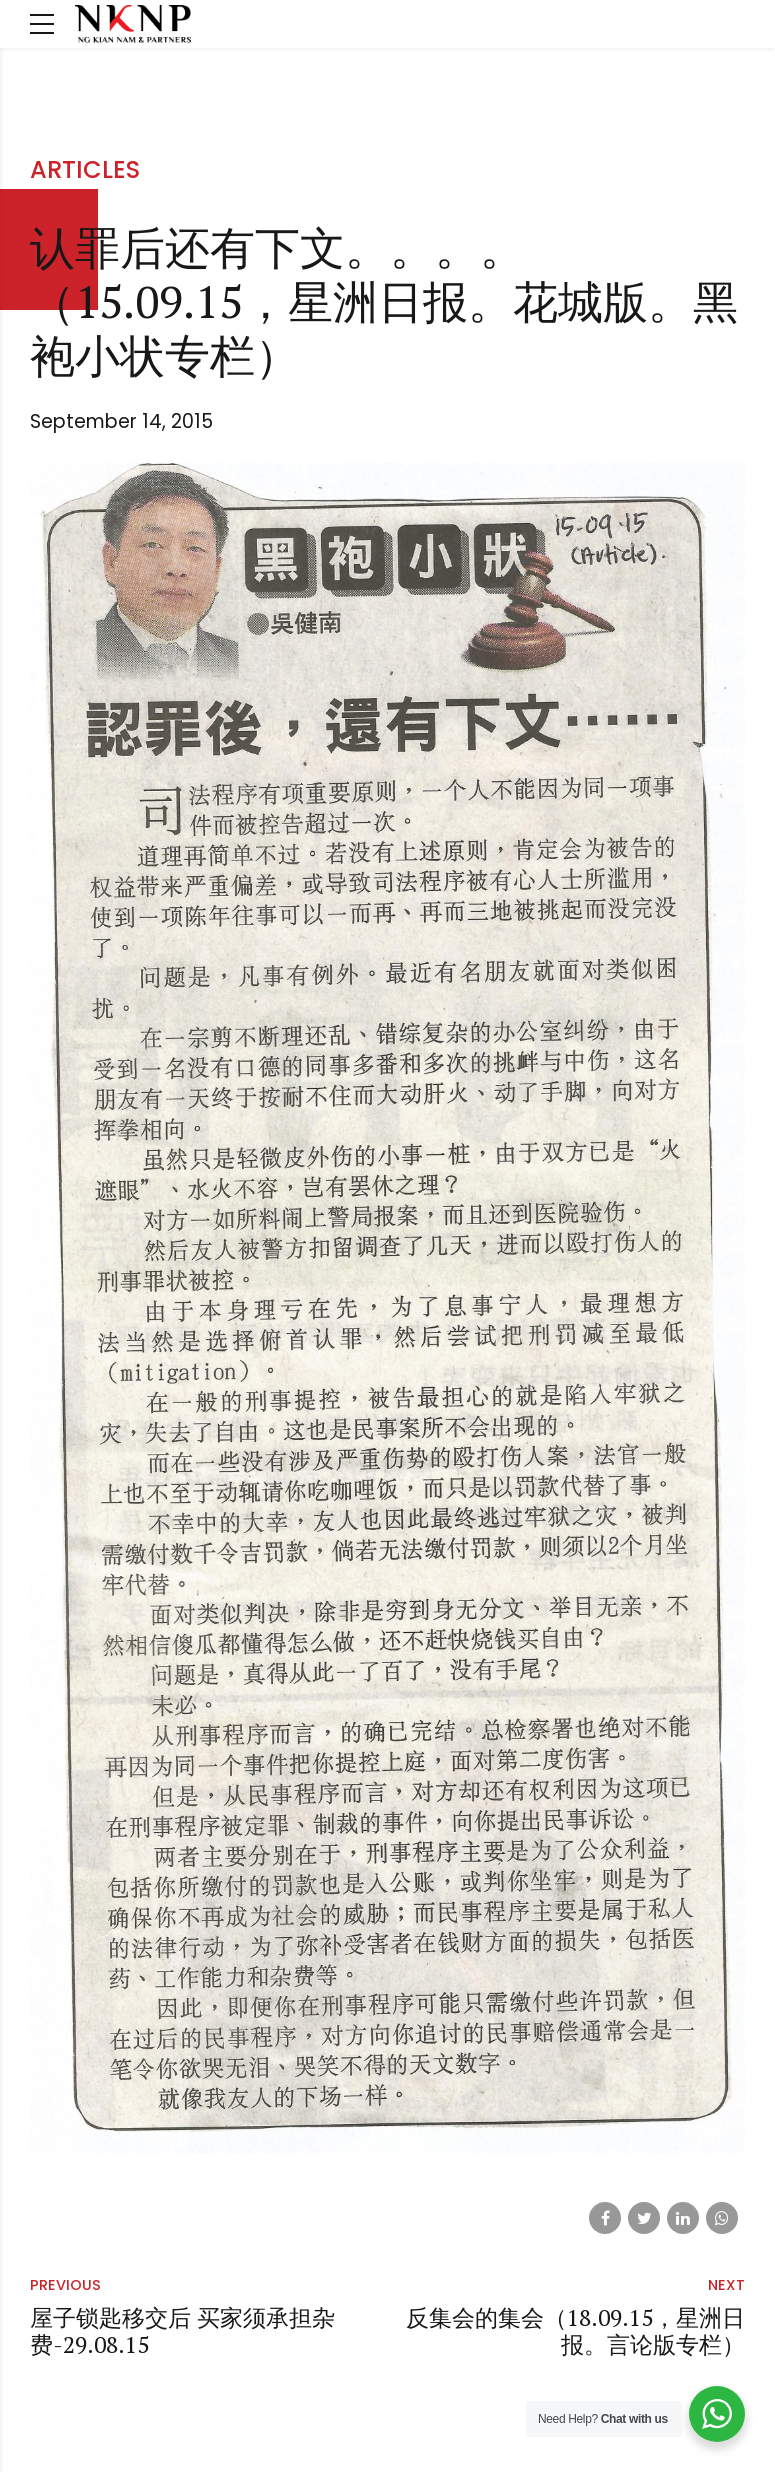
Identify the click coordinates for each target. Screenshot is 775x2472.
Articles (85, 169)
